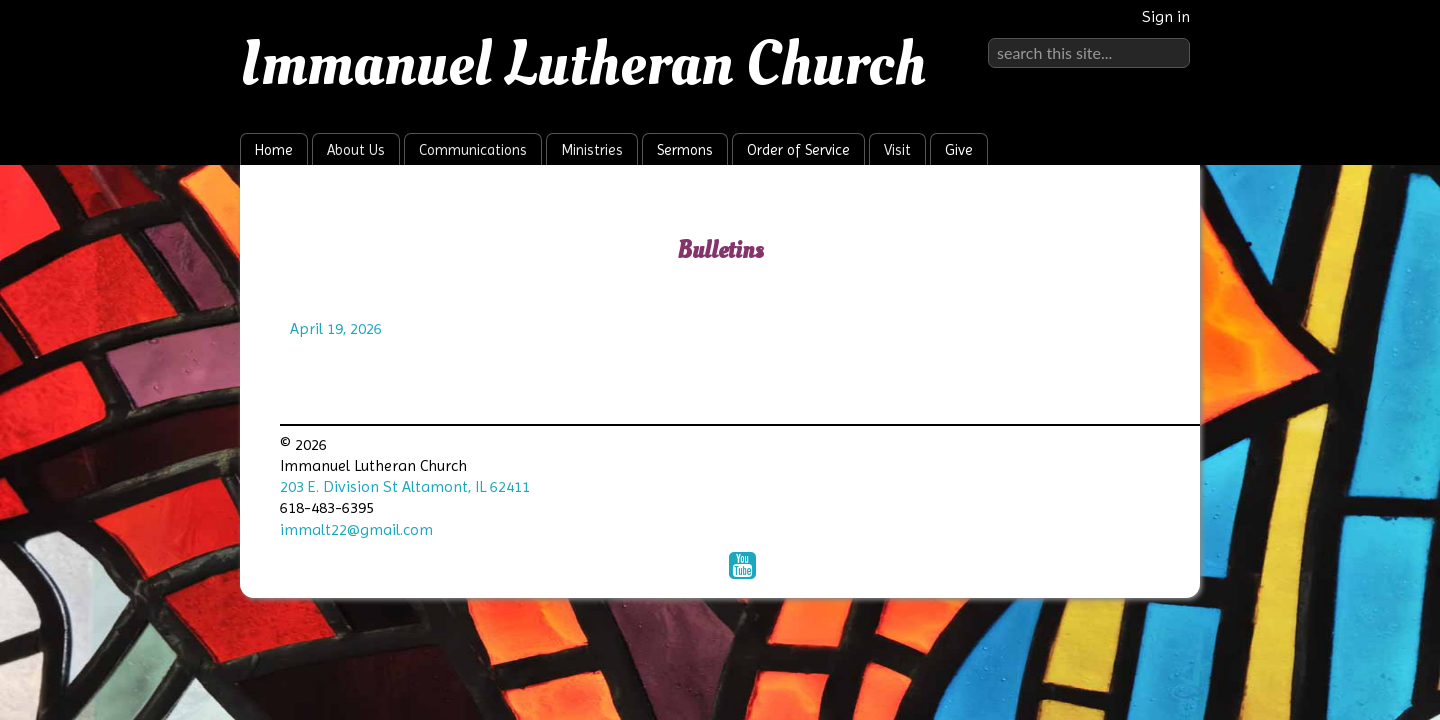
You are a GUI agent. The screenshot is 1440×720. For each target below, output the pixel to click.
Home (274, 150)
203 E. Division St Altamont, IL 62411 (405, 486)
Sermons (685, 150)
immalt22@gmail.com (356, 529)
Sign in (1166, 16)
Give (959, 150)
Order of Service (798, 150)
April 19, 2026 (336, 328)
